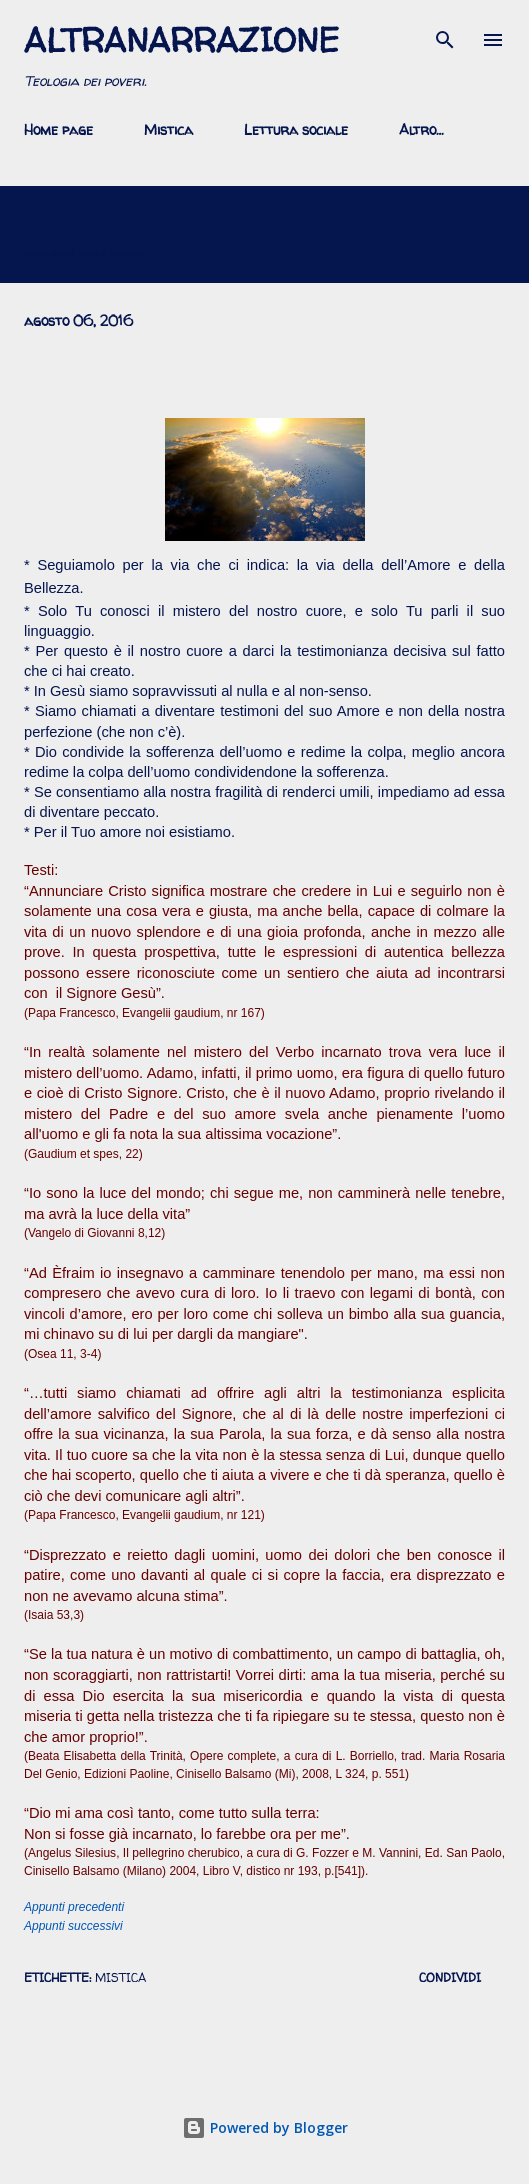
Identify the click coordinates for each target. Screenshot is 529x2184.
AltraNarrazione (181, 40)
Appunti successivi (73, 1926)
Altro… (421, 129)
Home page (58, 129)
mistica (120, 1977)
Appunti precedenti (74, 1907)
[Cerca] (445, 36)
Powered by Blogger (265, 2127)
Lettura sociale (296, 129)
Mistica (168, 129)
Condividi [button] (450, 1977)
